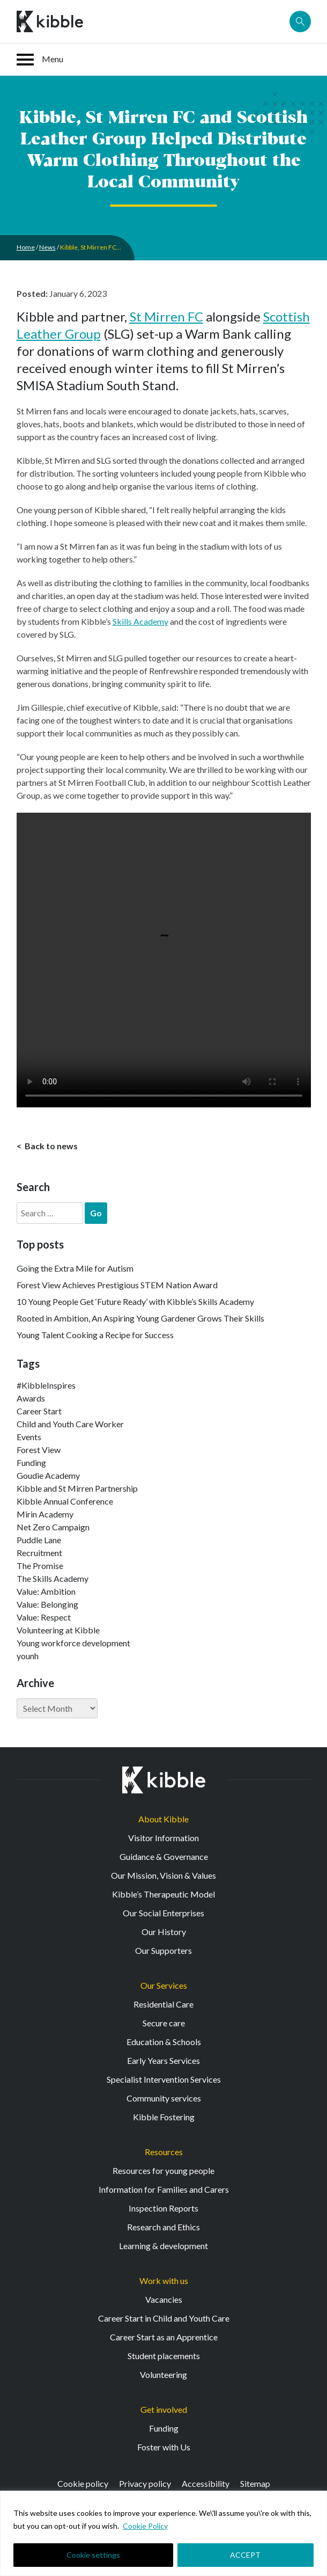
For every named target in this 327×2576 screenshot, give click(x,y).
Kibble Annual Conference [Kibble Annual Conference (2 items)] (65, 1501)
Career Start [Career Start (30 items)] (39, 1411)
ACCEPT (245, 2554)
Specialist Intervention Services (164, 2079)
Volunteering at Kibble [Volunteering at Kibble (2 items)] (58, 1630)
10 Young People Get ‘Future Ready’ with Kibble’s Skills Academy (135, 1301)
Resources (164, 2152)
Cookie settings (93, 2554)
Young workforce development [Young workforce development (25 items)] (73, 1643)
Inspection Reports (163, 2208)
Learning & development (163, 2246)
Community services (164, 2098)
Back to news (50, 1146)
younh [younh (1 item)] (28, 1656)
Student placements (164, 2356)
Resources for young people (163, 2170)
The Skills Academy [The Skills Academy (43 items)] (52, 1578)
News (47, 247)
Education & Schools (164, 2042)
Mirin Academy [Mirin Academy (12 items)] (45, 1514)
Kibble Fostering (164, 2117)
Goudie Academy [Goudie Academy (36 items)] (48, 1475)
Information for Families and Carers (164, 2189)
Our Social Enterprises (163, 1913)
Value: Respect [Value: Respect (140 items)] (44, 1617)
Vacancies (163, 2299)
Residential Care (163, 2004)
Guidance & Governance (164, 1856)
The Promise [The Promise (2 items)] (40, 1565)
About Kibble (163, 1819)
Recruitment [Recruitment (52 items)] (39, 1553)
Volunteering (163, 2374)
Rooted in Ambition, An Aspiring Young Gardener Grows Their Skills (140, 1318)
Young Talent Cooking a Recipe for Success (95, 1335)
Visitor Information (163, 1838)
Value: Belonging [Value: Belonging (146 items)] (47, 1604)
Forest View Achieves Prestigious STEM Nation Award (117, 1285)
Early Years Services (163, 2060)
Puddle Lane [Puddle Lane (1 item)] (39, 1540)
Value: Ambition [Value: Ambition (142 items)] (46, 1591)
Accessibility (205, 2483)
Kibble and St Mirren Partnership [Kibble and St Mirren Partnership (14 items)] (77, 1488)
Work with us (163, 2280)
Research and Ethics (163, 2227)
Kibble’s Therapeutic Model (163, 1894)
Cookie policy (82, 2483)
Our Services (163, 1985)
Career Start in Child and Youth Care (163, 2318)
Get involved (163, 2409)
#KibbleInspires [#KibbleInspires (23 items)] (46, 1385)
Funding (164, 2428)
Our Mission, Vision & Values (163, 1875)
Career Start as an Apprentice (164, 2337)
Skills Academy (140, 621)
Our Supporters (163, 1950)
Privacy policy (145, 2483)
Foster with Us (163, 2447)
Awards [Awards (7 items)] (31, 1398)
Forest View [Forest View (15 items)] (39, 1449)
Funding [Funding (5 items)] (31, 1462)
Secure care (164, 2023)
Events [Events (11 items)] (29, 1437)
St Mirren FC (166, 316)
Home (26, 247)
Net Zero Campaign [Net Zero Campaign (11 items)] (53, 1527)
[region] (163, 2533)
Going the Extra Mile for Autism (75, 1268)
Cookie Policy (145, 2525)
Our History (164, 1931)
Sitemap (255, 2483)
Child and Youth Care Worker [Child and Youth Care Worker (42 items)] (70, 1424)
